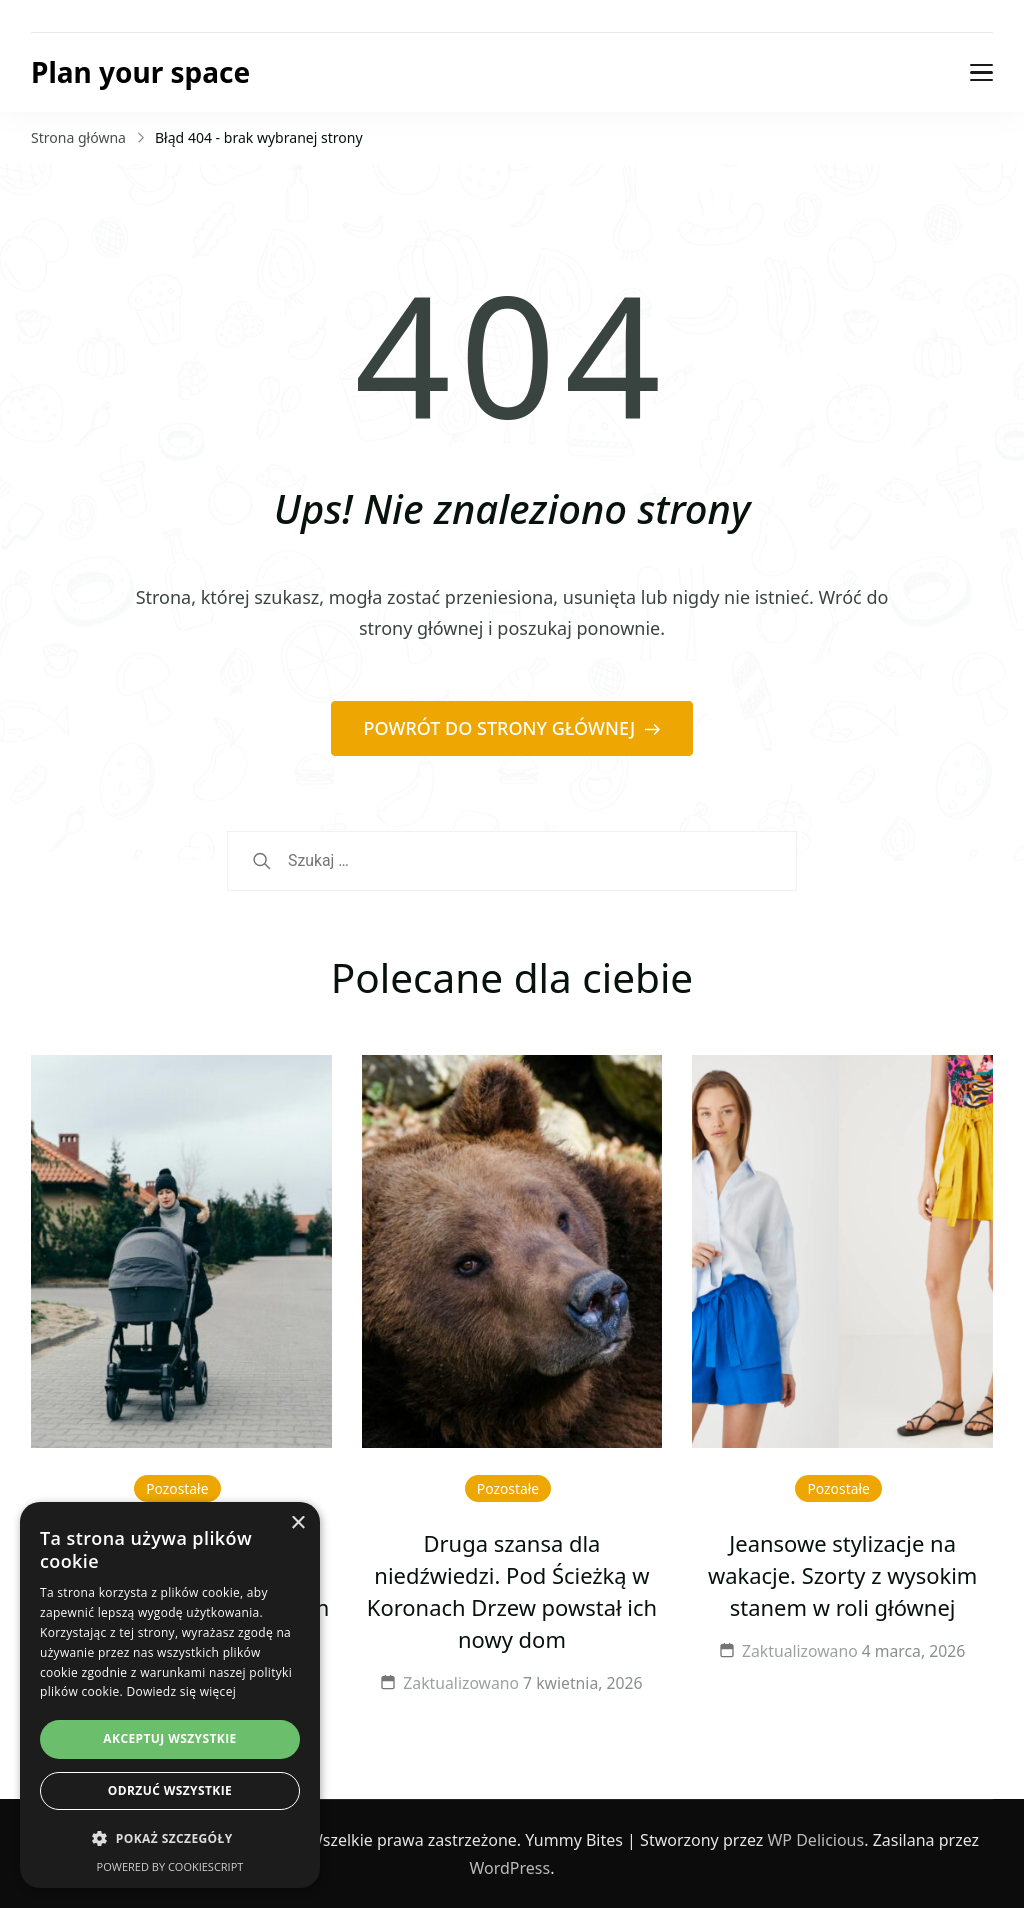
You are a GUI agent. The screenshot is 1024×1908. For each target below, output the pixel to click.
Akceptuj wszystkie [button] (169, 1738)
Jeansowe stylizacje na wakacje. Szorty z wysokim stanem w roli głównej (843, 1575)
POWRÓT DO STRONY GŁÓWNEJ (502, 728)
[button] (170, 1839)
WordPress (510, 1868)
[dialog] (170, 1695)
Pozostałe (177, 1488)
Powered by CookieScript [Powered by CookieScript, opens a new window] (170, 1866)
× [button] (297, 1523)
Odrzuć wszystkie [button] (170, 1790)
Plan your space (140, 72)
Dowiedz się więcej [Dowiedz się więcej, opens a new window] (181, 1691)
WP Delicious (815, 1840)
